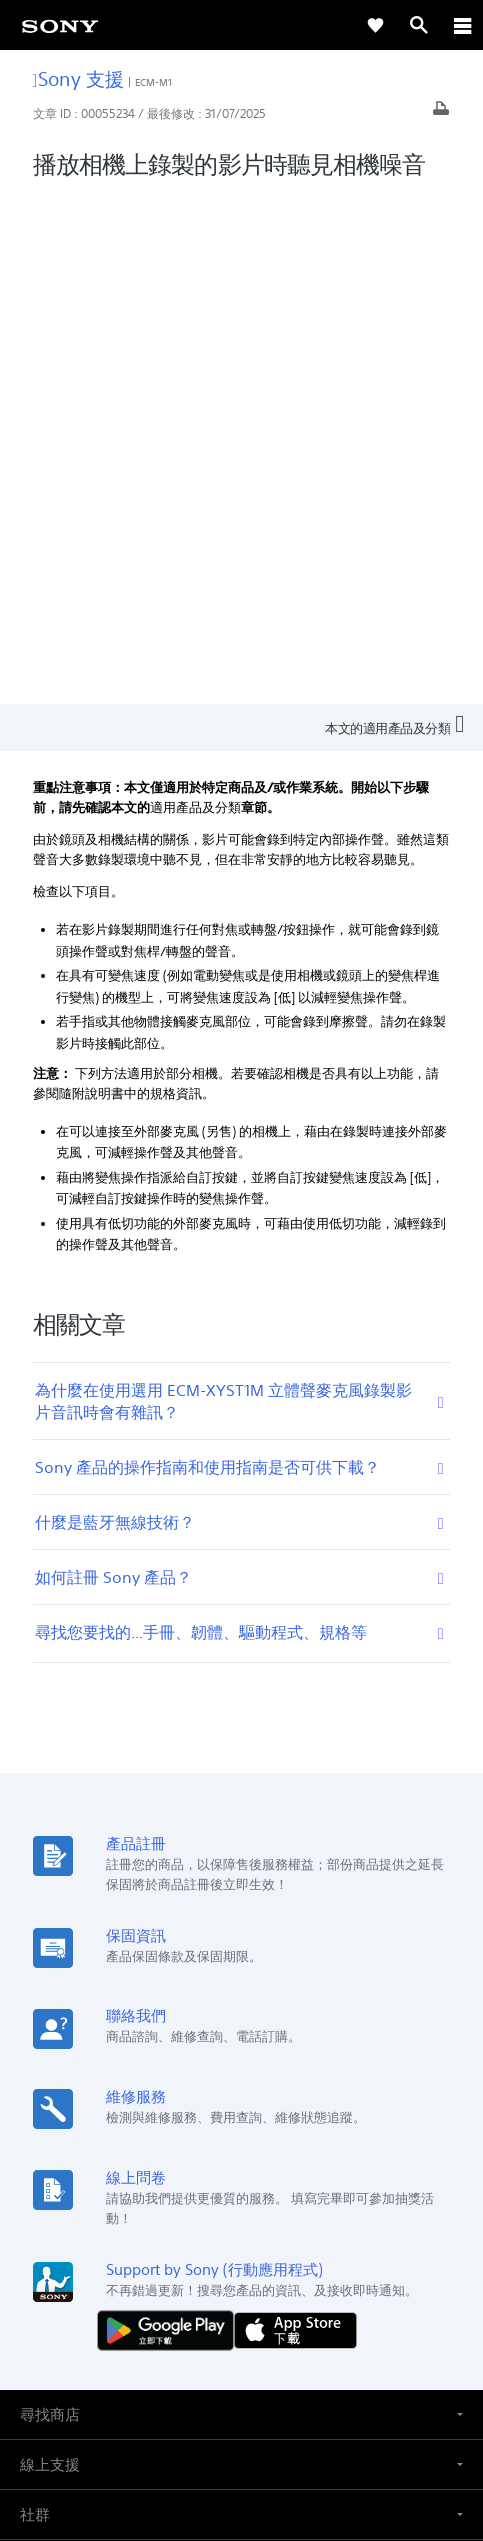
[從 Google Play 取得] (170, 1818)
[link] (60, 25)
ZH (86, 2131)
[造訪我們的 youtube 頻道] (263, 2282)
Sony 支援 (78, 78)
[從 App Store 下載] (295, 1818)
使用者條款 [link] (241, 2399)
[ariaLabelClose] (462, 25)
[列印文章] (441, 113)
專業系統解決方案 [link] (137, 2234)
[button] (241, 1903)
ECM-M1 (154, 82)
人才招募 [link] (303, 2234)
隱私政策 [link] (241, 2424)
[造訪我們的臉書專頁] (220, 2282)
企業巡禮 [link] (233, 2234)
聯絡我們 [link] (373, 2234)
